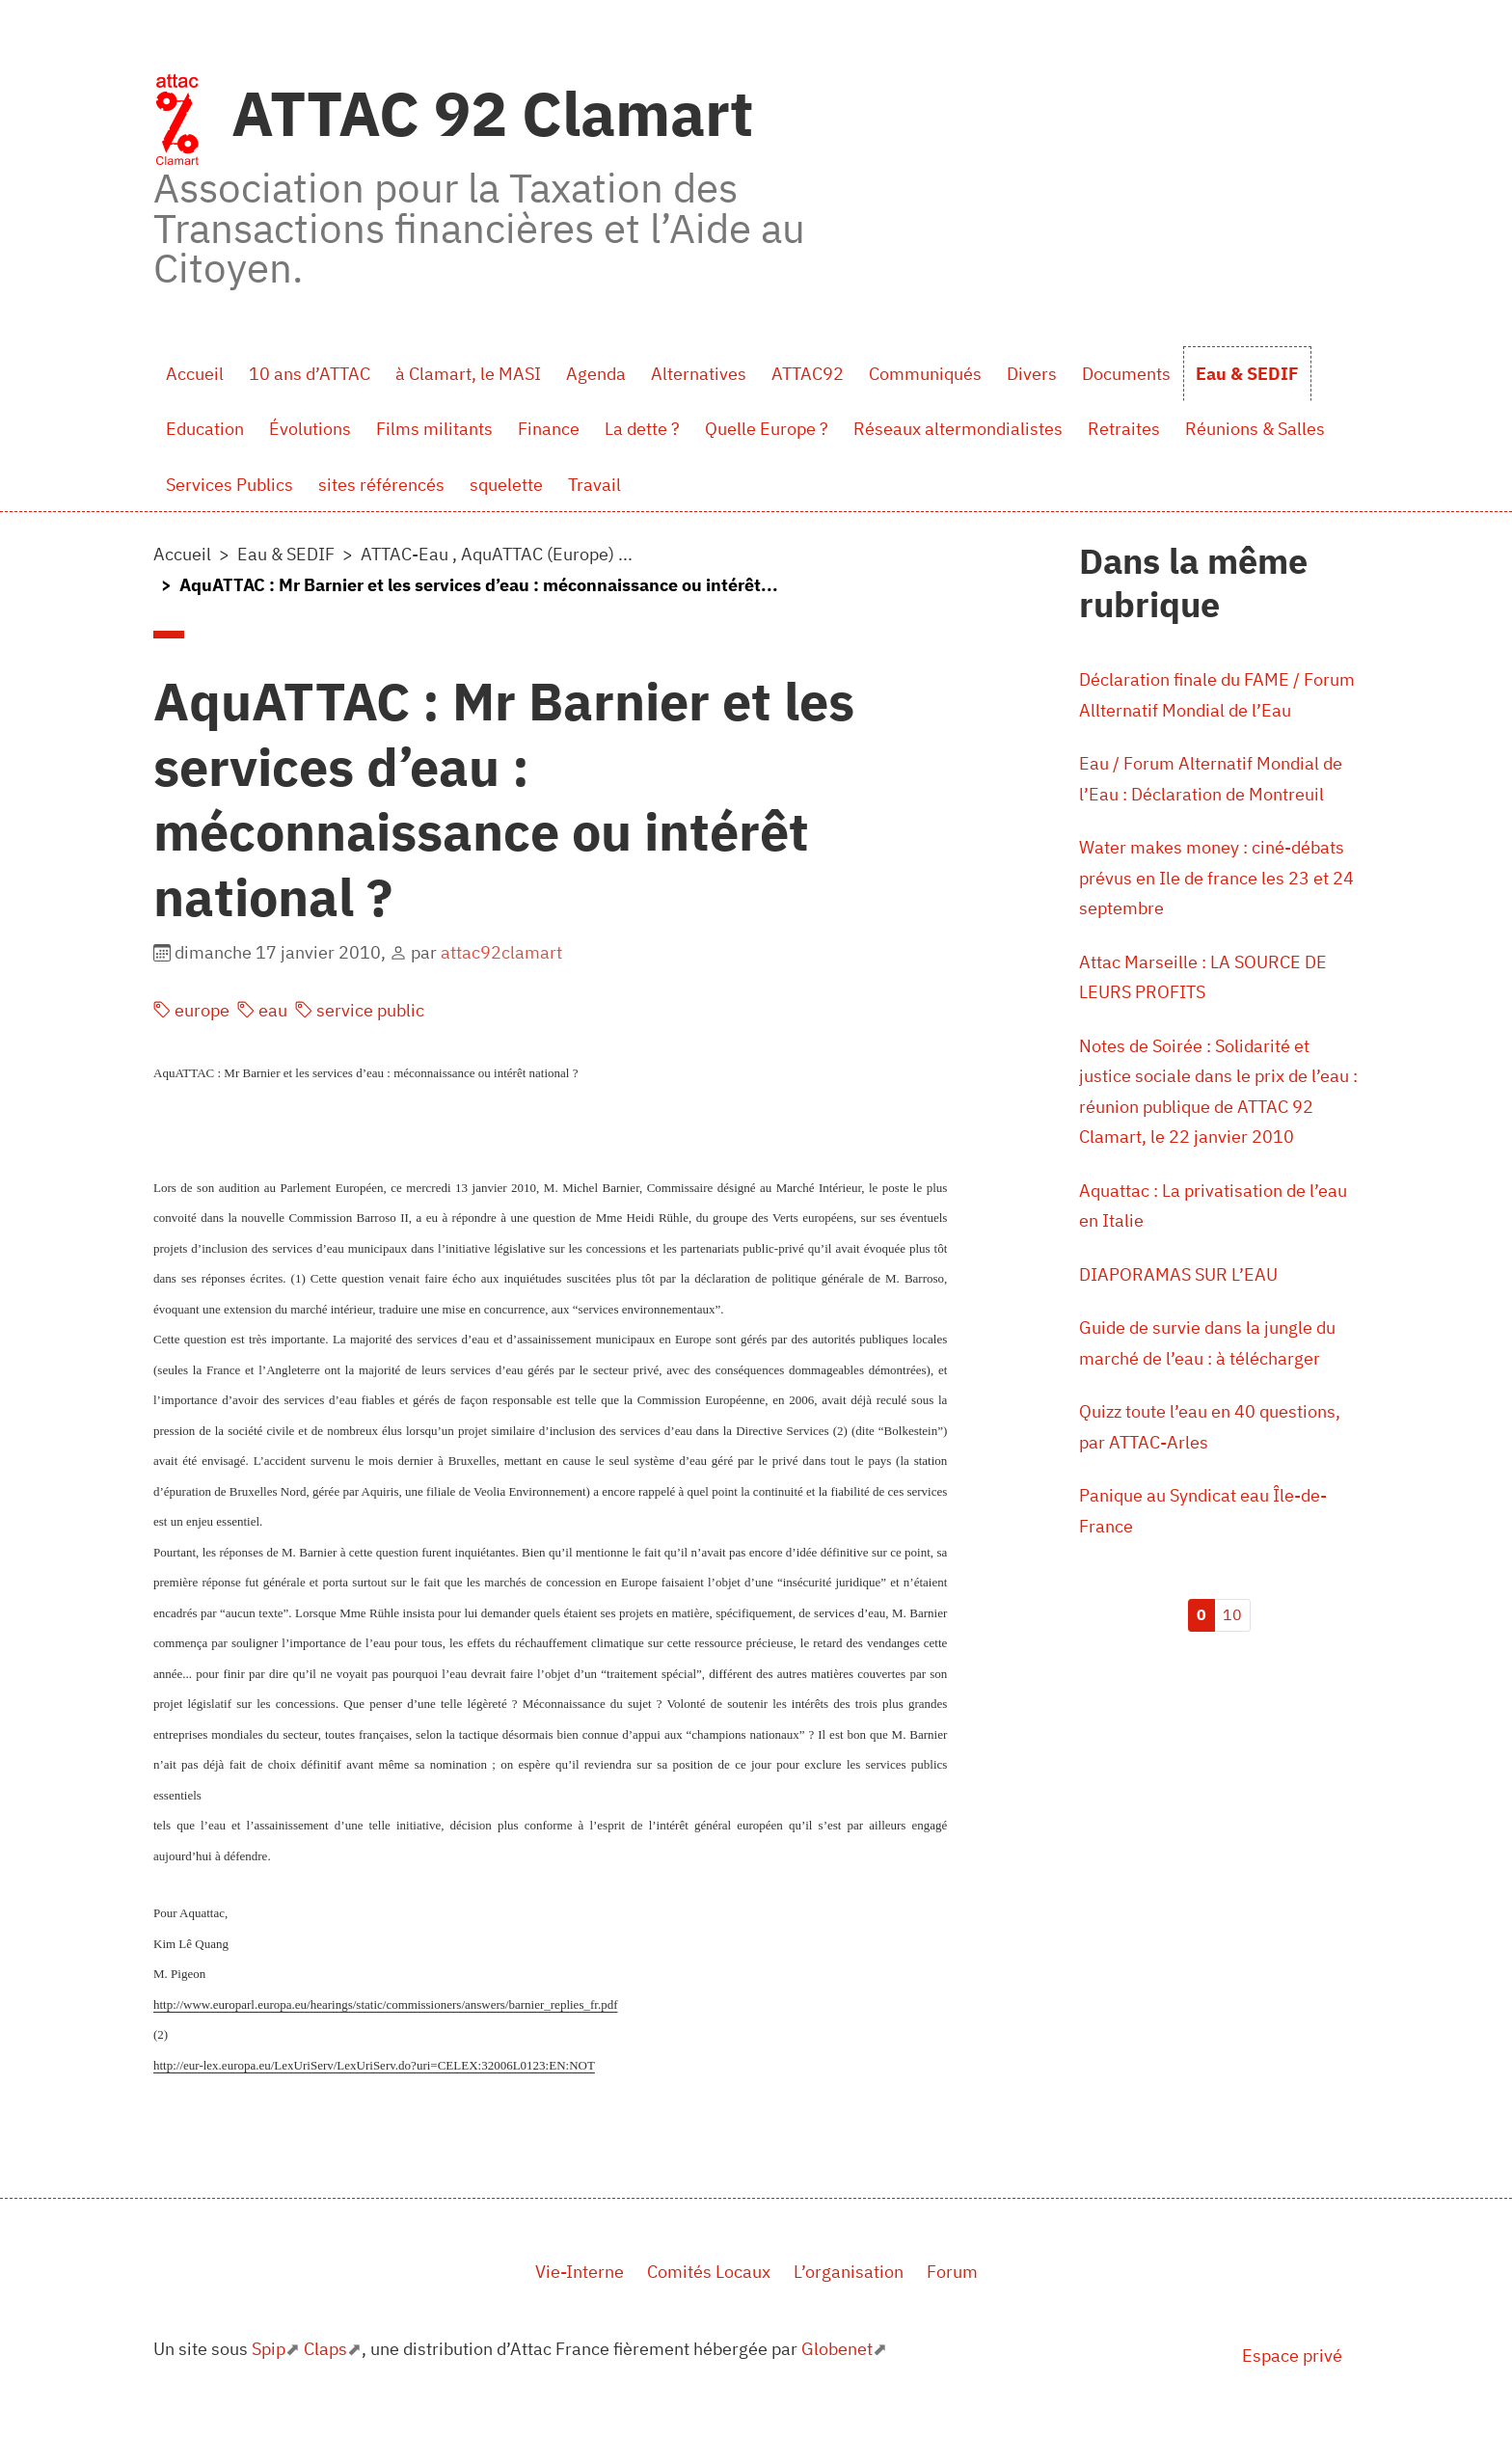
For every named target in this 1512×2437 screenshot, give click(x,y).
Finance (549, 429)
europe (191, 1010)
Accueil (195, 374)
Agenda (596, 374)
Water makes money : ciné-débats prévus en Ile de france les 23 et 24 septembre (1216, 877)
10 (1232, 1614)
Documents (1126, 374)
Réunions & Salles (1255, 429)
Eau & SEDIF (1247, 374)
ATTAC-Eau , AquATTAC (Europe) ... (497, 554)
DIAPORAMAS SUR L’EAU (1178, 1274)
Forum (952, 2272)
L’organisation (849, 2272)
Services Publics (229, 485)
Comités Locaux (708, 2272)
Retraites (1124, 429)
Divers (1032, 374)
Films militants (434, 429)
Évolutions (310, 429)
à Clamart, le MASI (468, 374)
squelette (506, 485)
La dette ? (642, 429)
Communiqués (925, 374)
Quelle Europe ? (766, 429)
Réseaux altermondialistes (958, 429)
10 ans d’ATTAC (309, 374)
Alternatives (698, 374)
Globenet (837, 2349)
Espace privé (1292, 2355)
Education (205, 429)
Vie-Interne (579, 2272)
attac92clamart (501, 952)
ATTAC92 (807, 374)
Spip (268, 2349)
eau (262, 1010)
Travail (594, 485)
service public (359, 1010)
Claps (325, 2349)
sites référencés (381, 485)
